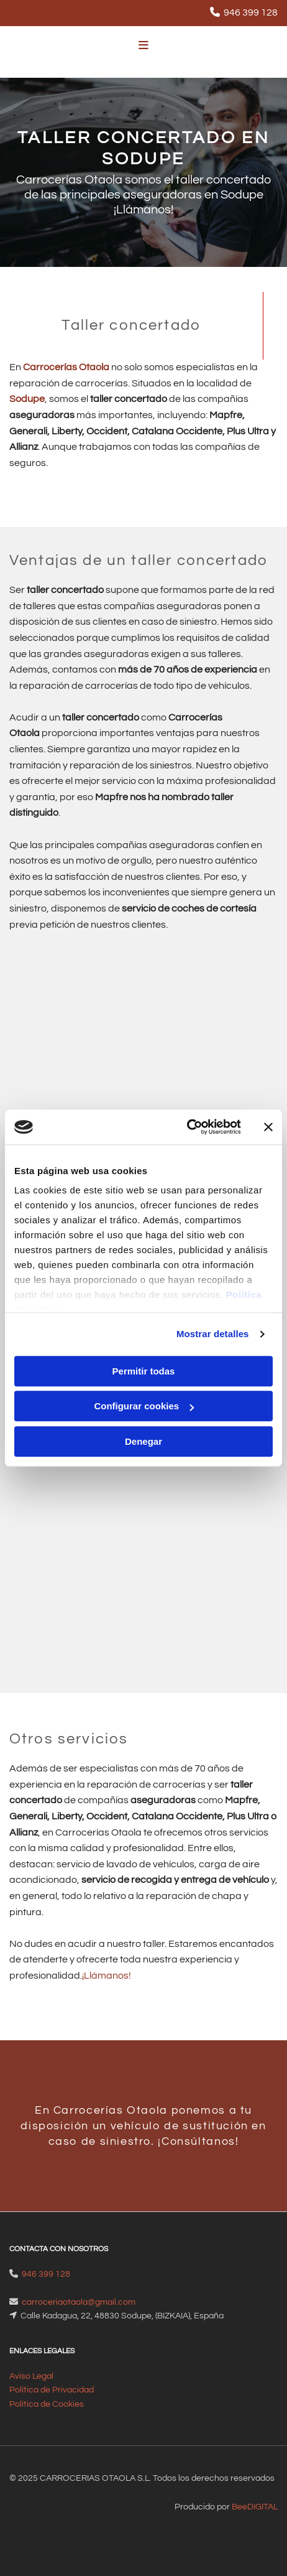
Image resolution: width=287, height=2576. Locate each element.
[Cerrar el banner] (268, 1126)
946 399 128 (251, 12)
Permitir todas (143, 1371)
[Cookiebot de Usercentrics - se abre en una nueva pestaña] (186, 1127)
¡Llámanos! (106, 1976)
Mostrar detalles (212, 1333)
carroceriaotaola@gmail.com (78, 2302)
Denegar (143, 1441)
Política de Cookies (46, 2404)
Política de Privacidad (51, 2390)
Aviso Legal (31, 2376)
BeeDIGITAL (255, 2507)
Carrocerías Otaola (66, 367)
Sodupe (27, 399)
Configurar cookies (144, 1406)
